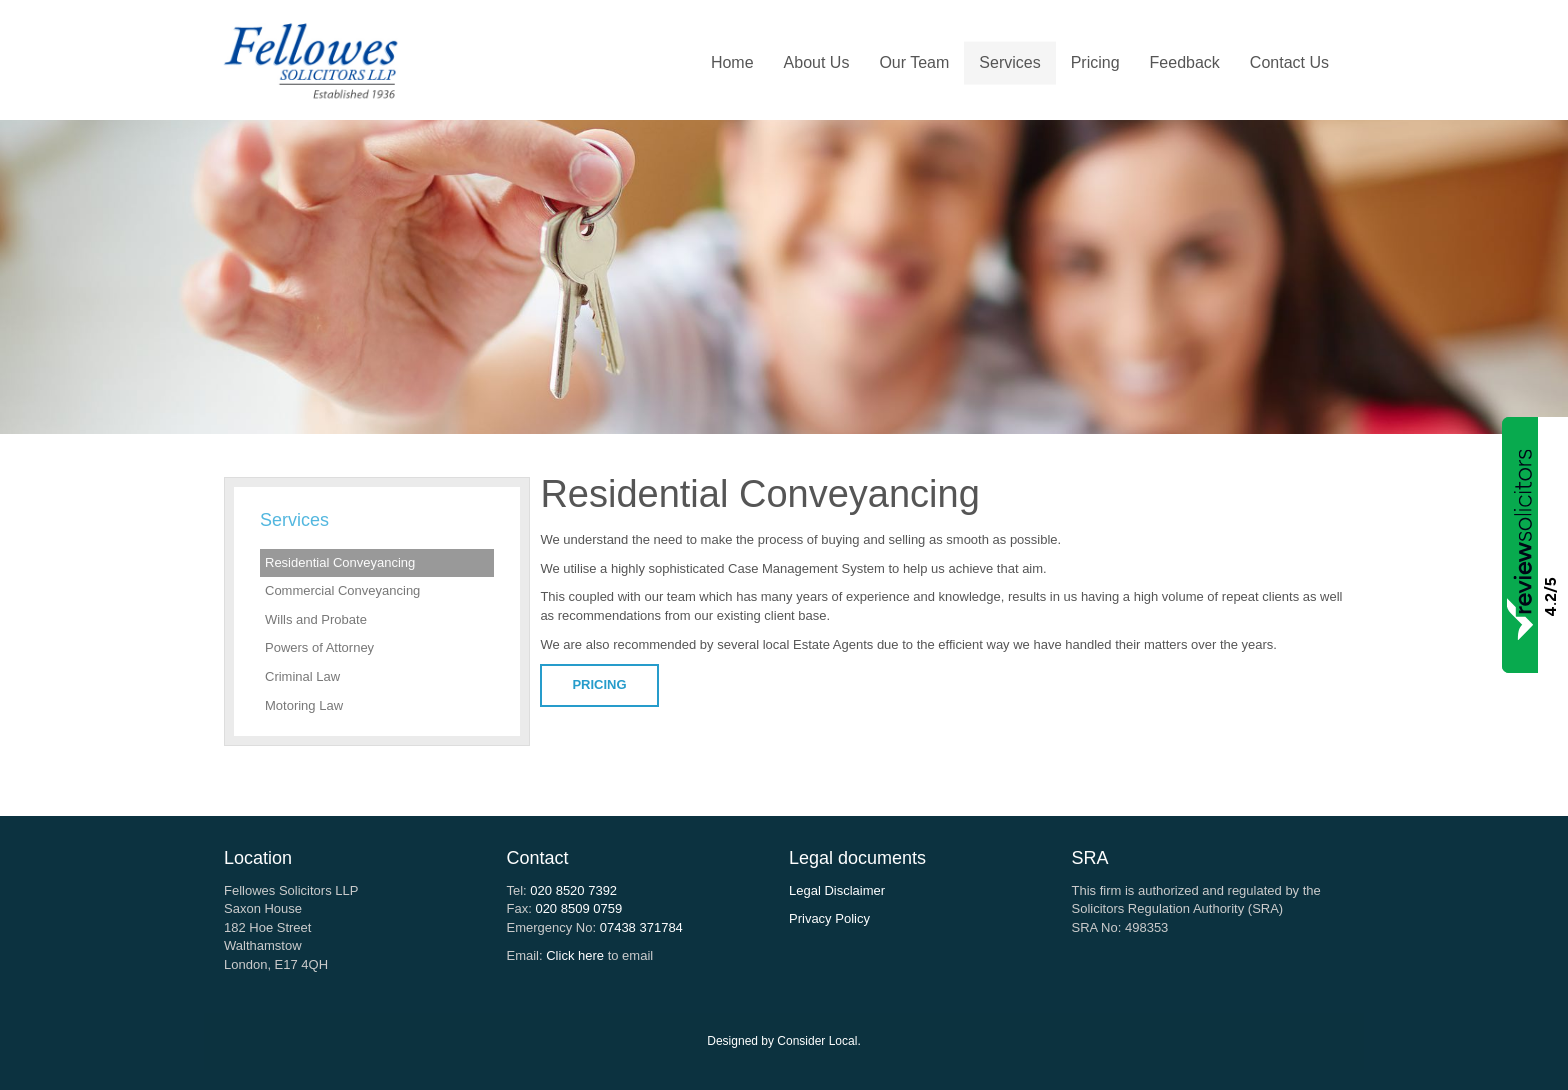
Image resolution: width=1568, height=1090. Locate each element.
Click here (575, 955)
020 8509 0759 (578, 908)
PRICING (599, 684)
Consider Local (817, 1041)
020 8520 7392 (573, 890)
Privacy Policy (829, 918)
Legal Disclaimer (837, 890)
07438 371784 (641, 927)
